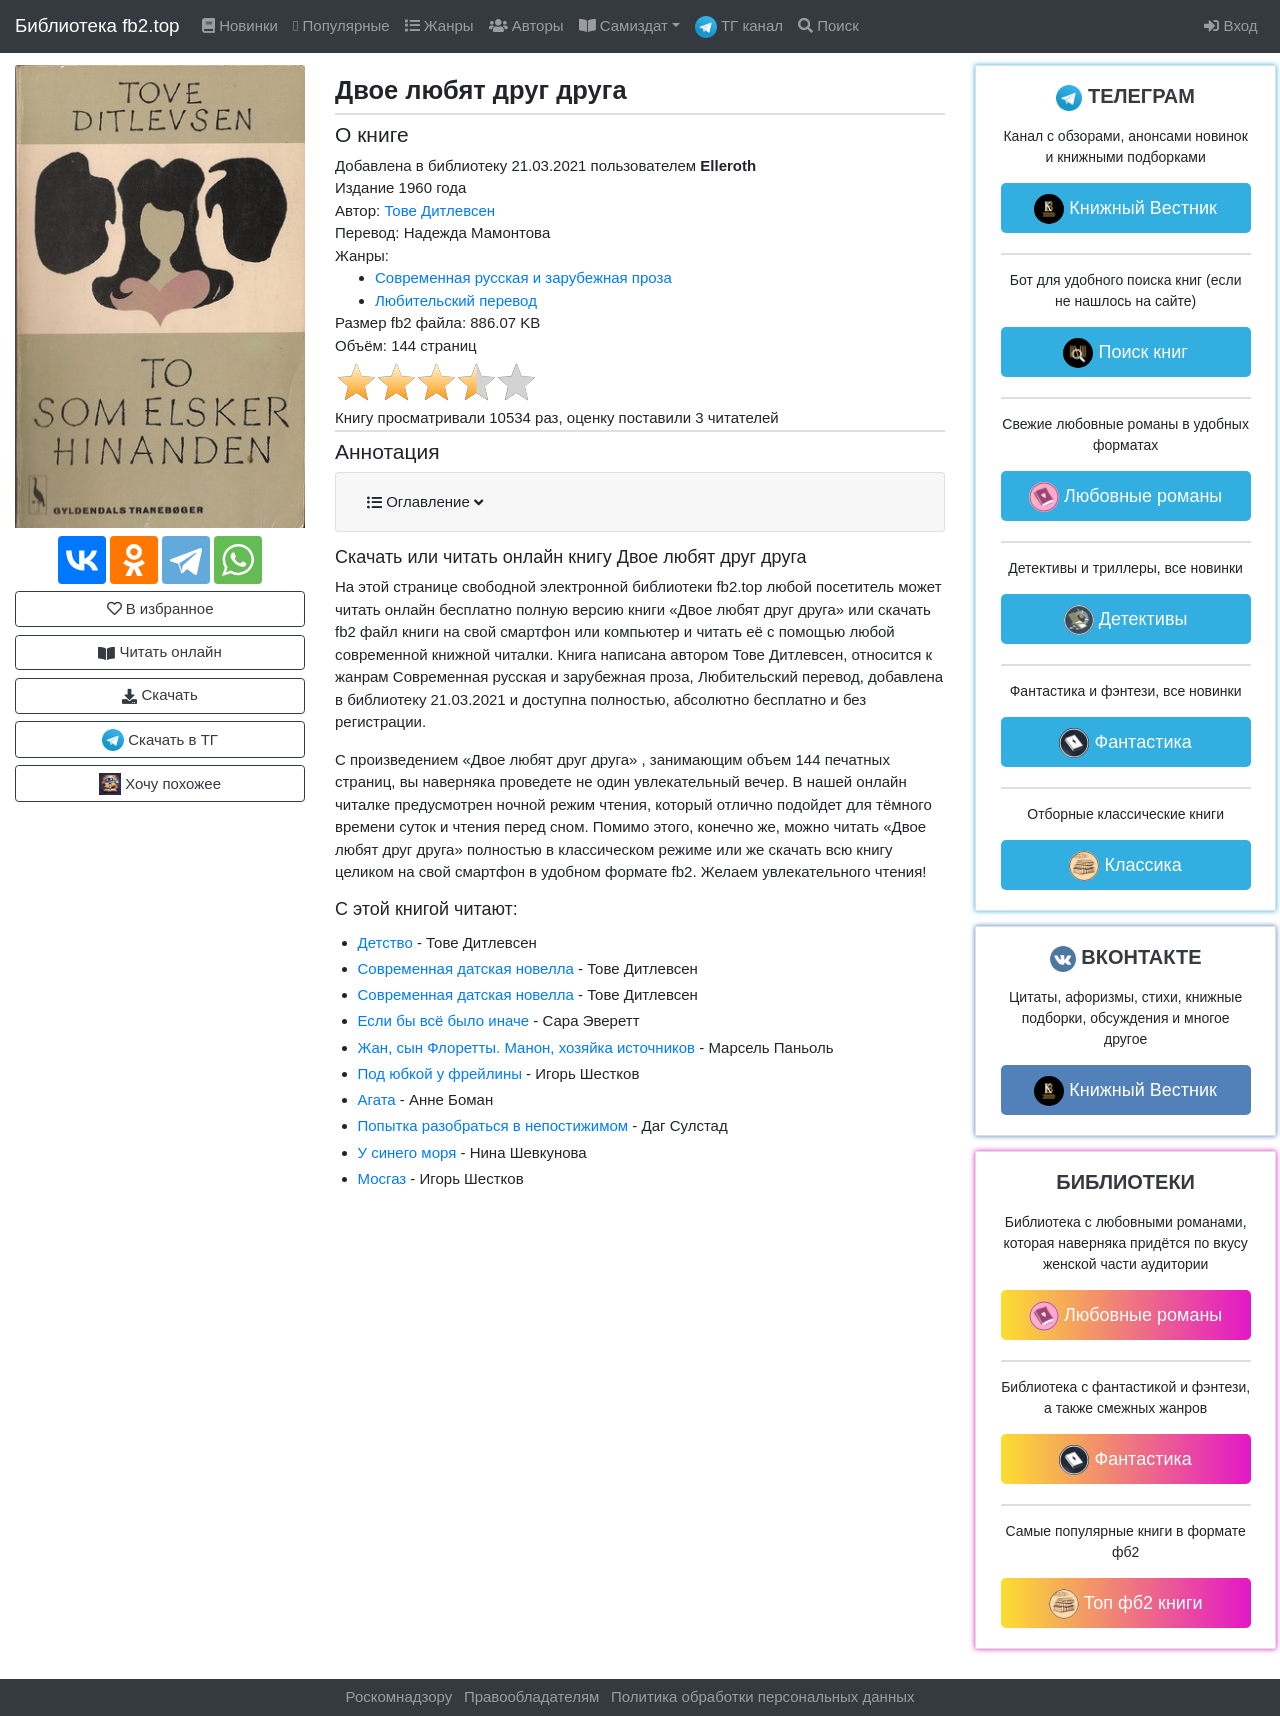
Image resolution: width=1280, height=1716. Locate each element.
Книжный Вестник (1125, 209)
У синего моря (407, 1152)
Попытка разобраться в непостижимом (493, 1125)
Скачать (159, 695)
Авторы (526, 25)
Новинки (240, 25)
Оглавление (425, 502)
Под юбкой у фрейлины (440, 1073)
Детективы (1126, 620)
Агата (377, 1099)
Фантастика (1125, 743)
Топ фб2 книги (1126, 1604)
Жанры (439, 25)
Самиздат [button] (623, 25)
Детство (385, 942)
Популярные (341, 25)
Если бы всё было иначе (444, 1020)
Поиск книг (1125, 353)
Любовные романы (1125, 497)
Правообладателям (531, 1696)
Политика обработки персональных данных (762, 1696)
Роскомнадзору (399, 1696)
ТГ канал (739, 27)
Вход (1230, 25)
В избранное (160, 608)
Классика (1125, 866)
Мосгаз (382, 1178)
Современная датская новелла (466, 968)
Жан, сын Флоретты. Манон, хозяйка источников (527, 1047)
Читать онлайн (160, 652)
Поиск (828, 25)
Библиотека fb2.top (97, 25)
